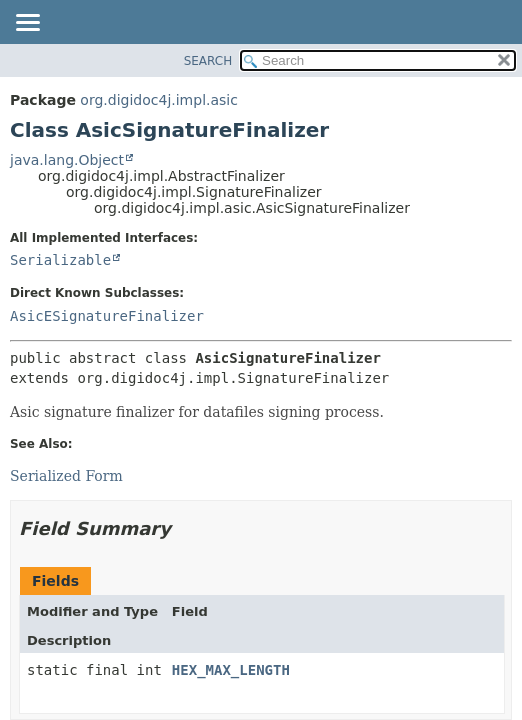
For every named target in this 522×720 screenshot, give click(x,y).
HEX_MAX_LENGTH (231, 670)
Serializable (60, 260)
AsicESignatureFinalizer (107, 316)
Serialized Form (66, 476)
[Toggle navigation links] (27, 24)
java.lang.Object (67, 160)
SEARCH (208, 61)
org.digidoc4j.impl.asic (159, 100)
